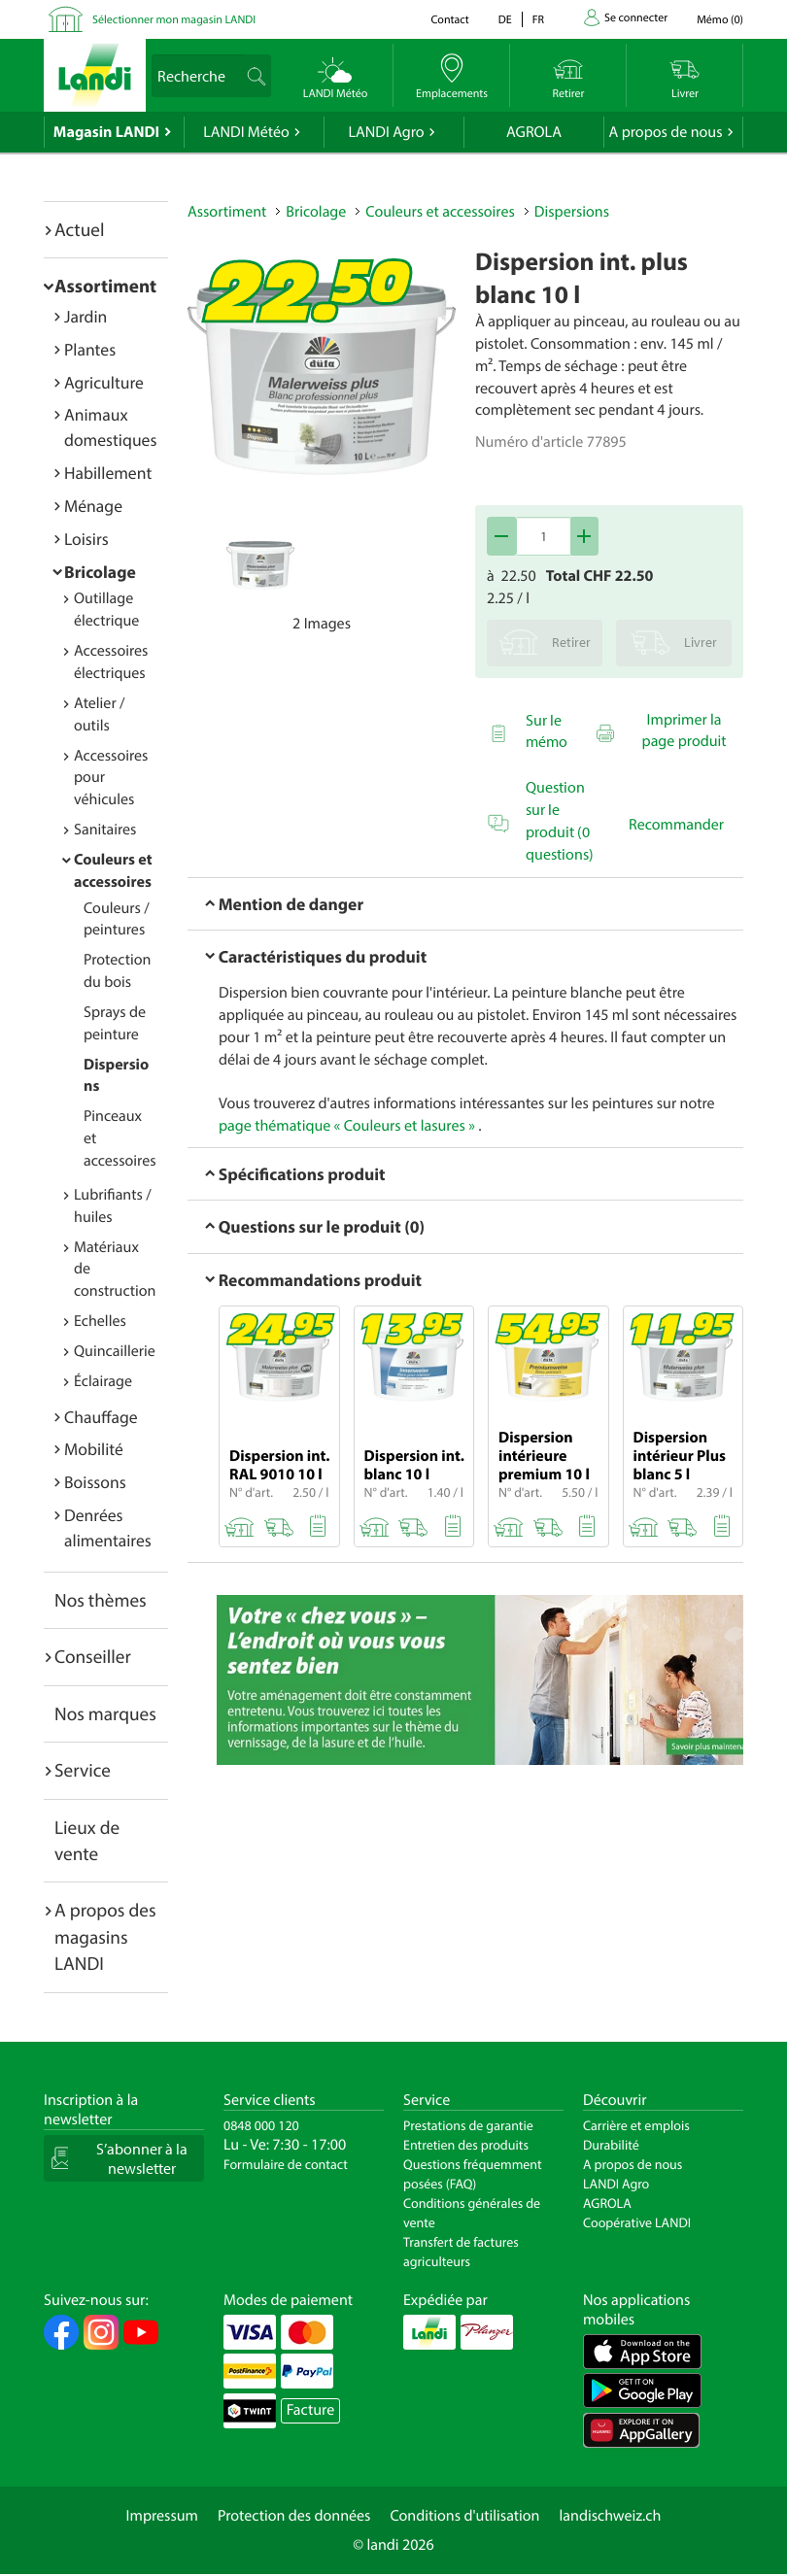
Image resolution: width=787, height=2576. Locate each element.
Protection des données (294, 2515)
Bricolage (100, 571)
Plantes (90, 349)
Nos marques (105, 1713)
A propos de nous (665, 132)
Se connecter (635, 18)
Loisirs (86, 538)
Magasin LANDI (106, 132)
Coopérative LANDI (637, 2222)
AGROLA (534, 132)
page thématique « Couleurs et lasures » (347, 1125)
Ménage (93, 505)
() (720, 20)
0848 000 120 (261, 2125)
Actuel (79, 229)
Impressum (162, 2515)
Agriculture (104, 382)
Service (82, 1769)
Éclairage (103, 1381)
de (505, 20)
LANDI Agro (386, 132)
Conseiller (92, 1656)
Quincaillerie (114, 1351)
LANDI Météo (246, 132)
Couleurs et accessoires (439, 211)
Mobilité (93, 1449)
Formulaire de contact (285, 2164)
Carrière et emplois (636, 2125)
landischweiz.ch (611, 2515)
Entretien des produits (466, 2144)
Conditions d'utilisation (464, 2515)
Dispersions (571, 211)
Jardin (85, 316)
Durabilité (611, 2144)
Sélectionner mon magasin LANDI (174, 20)
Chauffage (101, 1417)
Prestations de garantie (468, 2125)
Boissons (95, 1482)
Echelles (100, 1321)
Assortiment (105, 285)
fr (538, 20)
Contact (449, 20)
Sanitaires (105, 829)
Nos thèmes (100, 1599)
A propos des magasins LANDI (105, 1936)
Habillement (108, 472)
